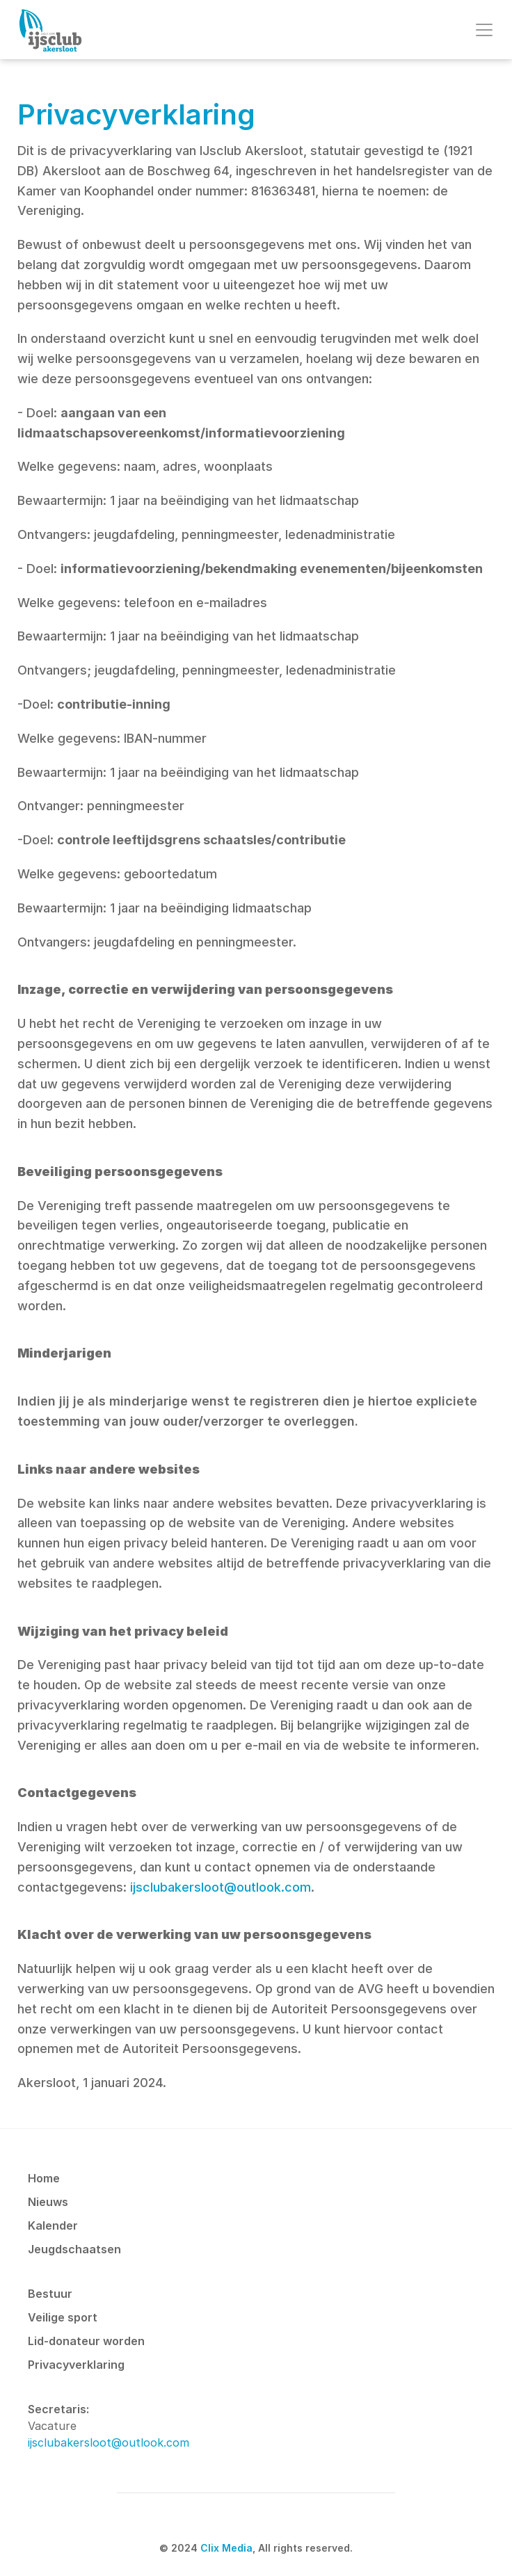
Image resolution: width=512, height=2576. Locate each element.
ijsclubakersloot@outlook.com (220, 1887)
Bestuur (50, 2294)
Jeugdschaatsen (74, 2249)
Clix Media (226, 2548)
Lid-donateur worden (86, 2341)
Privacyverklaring (76, 2365)
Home (44, 2178)
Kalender (53, 2225)
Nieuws (48, 2202)
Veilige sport (62, 2317)
